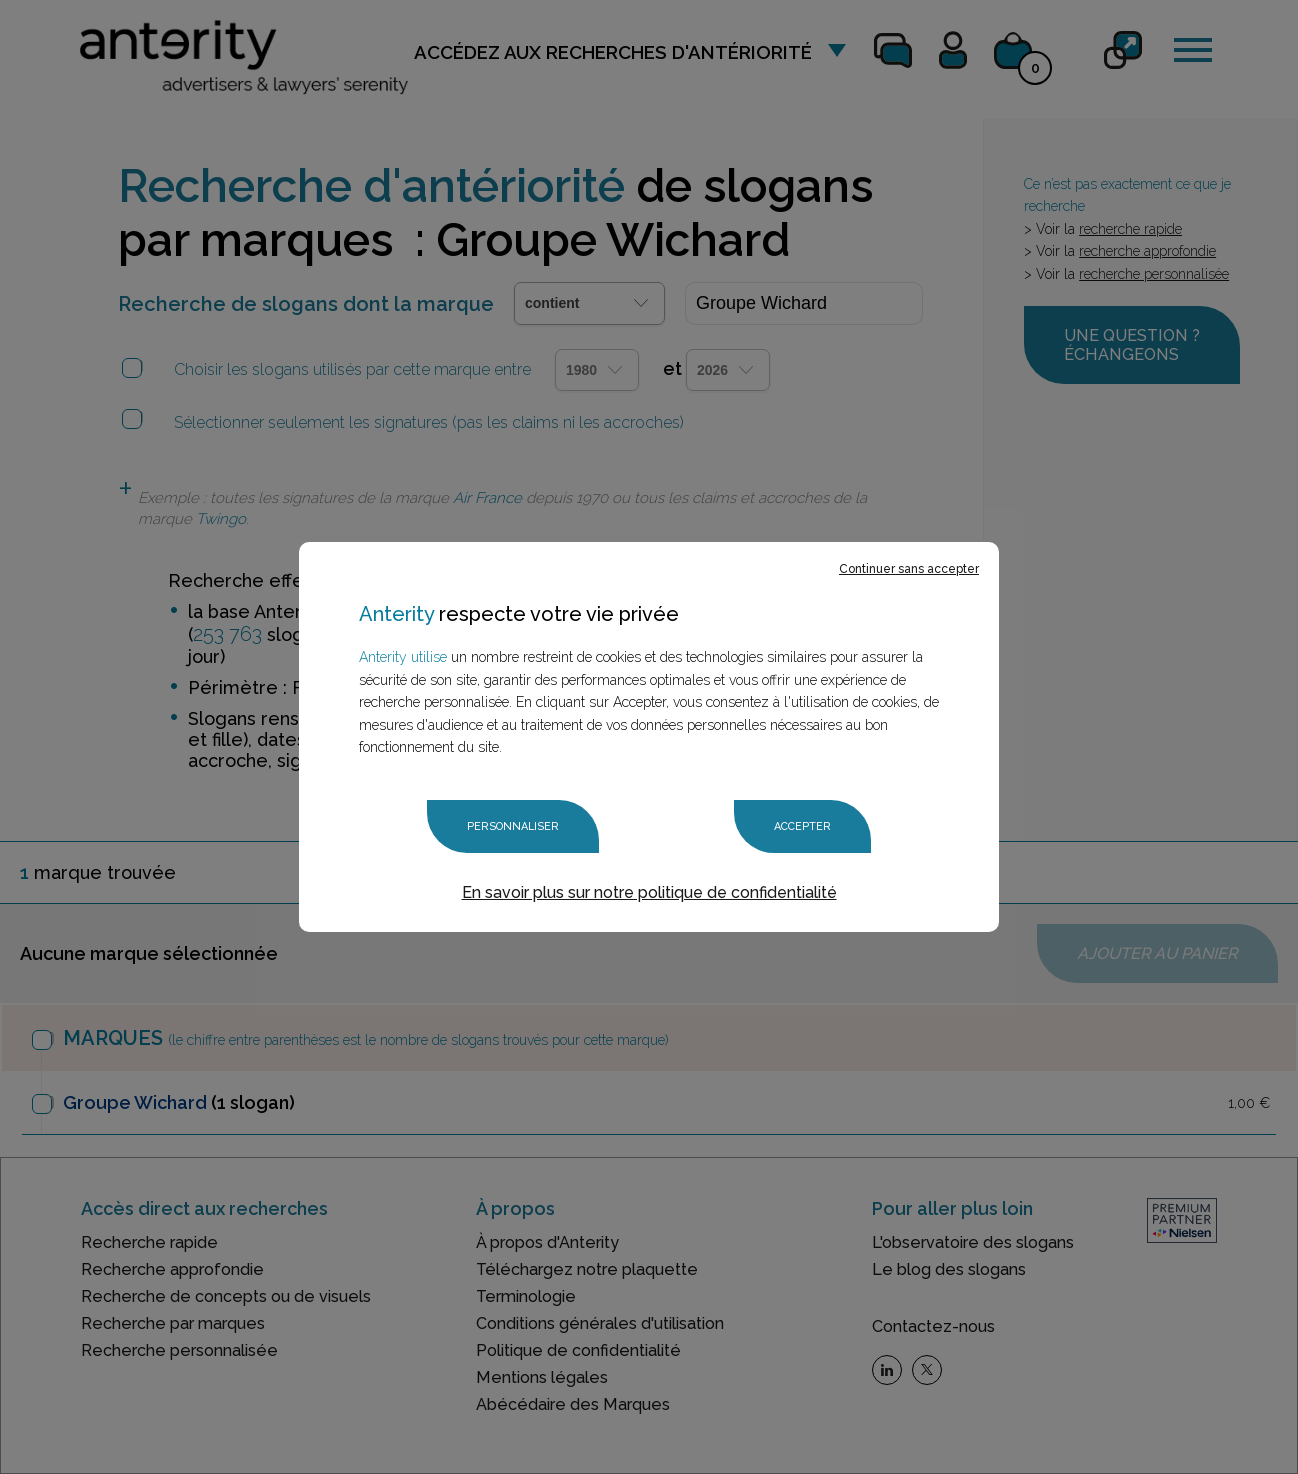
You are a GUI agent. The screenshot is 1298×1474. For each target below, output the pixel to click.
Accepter (802, 826)
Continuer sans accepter (909, 569)
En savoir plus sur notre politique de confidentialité (649, 892)
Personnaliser (513, 826)
